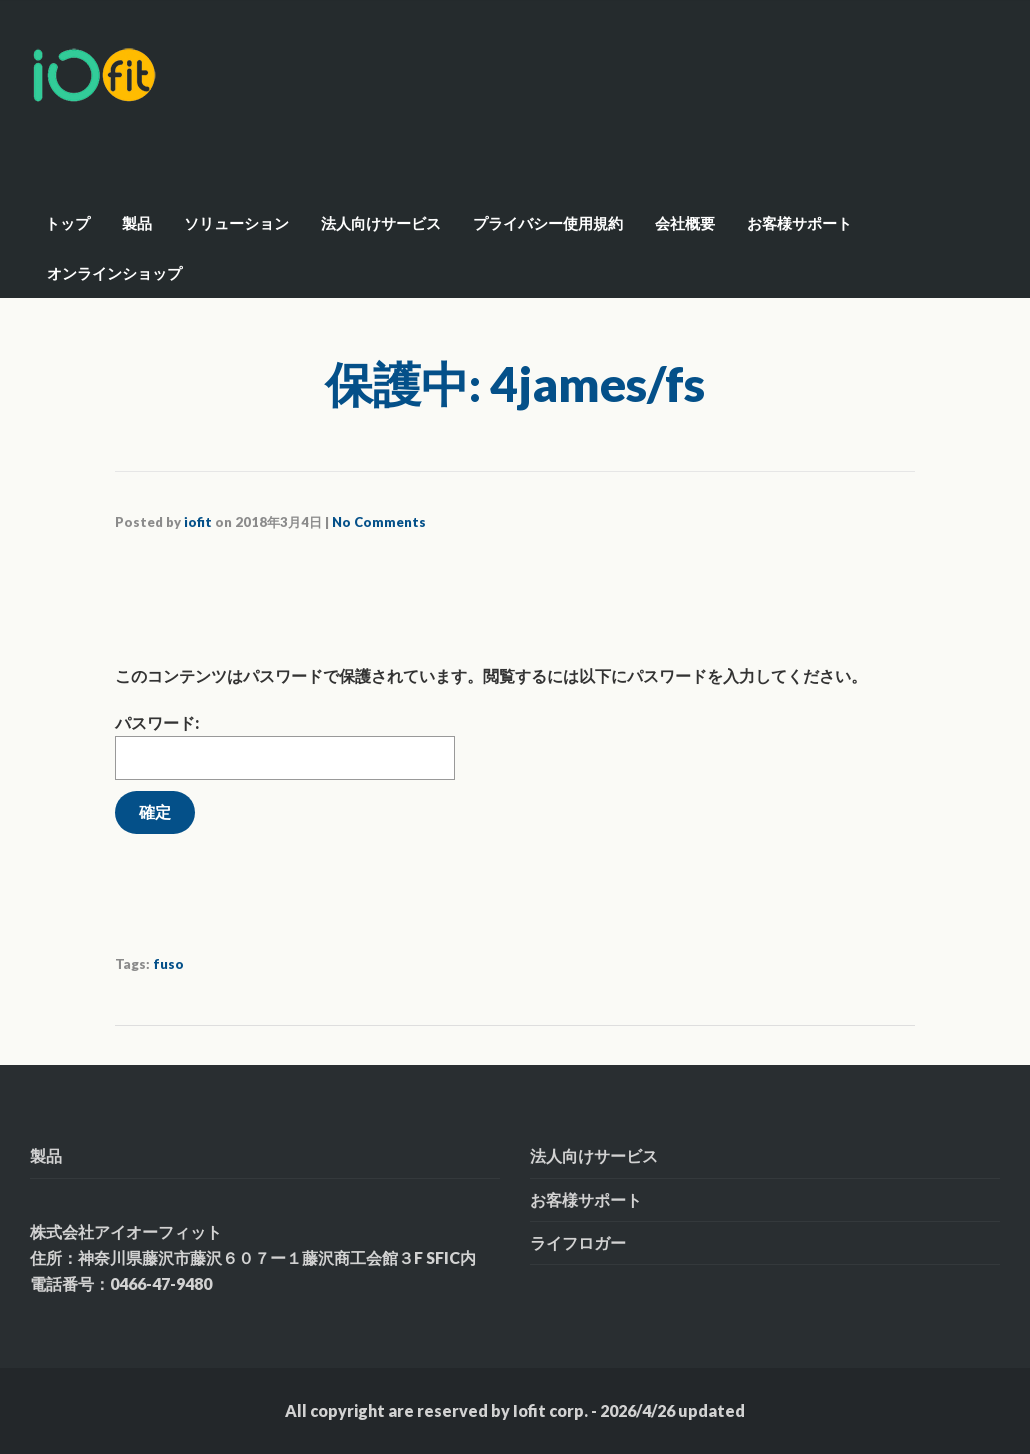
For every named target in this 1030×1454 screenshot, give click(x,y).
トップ (67, 223)
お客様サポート (799, 223)
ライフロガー (578, 1242)
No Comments (379, 522)
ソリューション (236, 223)
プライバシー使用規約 (548, 223)
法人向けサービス (381, 223)
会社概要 (685, 223)
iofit (198, 522)
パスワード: (285, 747)
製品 (137, 223)
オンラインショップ (114, 273)
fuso (168, 964)
